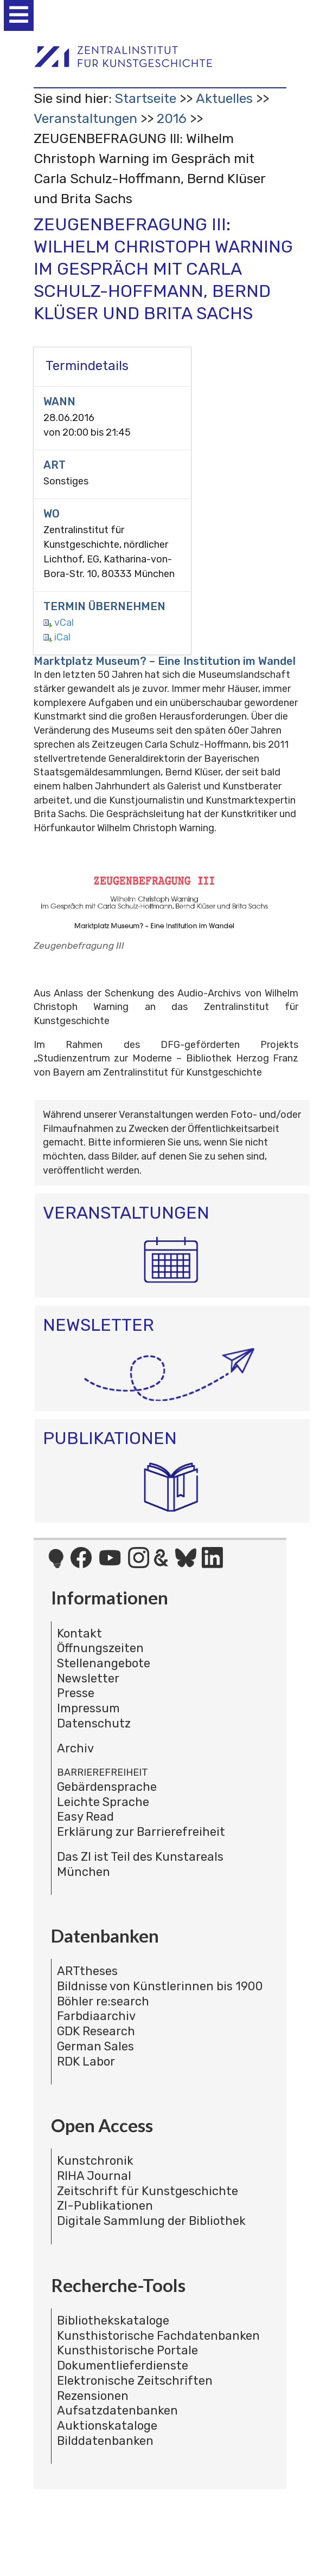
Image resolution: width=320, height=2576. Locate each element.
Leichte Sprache (103, 1802)
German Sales (95, 2046)
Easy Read (85, 1816)
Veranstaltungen (85, 118)
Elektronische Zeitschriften (135, 2380)
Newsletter (88, 1678)
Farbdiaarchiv (96, 2016)
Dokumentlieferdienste (122, 2365)
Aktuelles (224, 98)
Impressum (88, 1708)
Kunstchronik (95, 2160)
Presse (75, 1693)
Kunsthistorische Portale (127, 2350)
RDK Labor (86, 2061)
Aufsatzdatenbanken (117, 2410)
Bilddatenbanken (105, 2440)
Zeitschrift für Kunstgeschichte (147, 2191)
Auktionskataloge (107, 2425)
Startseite (145, 98)
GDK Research (96, 2031)
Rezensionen (93, 2396)
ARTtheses (87, 1971)
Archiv (75, 1748)
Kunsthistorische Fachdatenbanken (158, 2335)
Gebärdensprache (107, 1786)
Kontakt (79, 1633)
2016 (172, 118)
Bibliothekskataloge (113, 2320)
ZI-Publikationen (105, 2205)
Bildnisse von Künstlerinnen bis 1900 (160, 1986)
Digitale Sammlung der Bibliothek (151, 2220)
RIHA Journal (94, 2176)
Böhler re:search (103, 2001)
